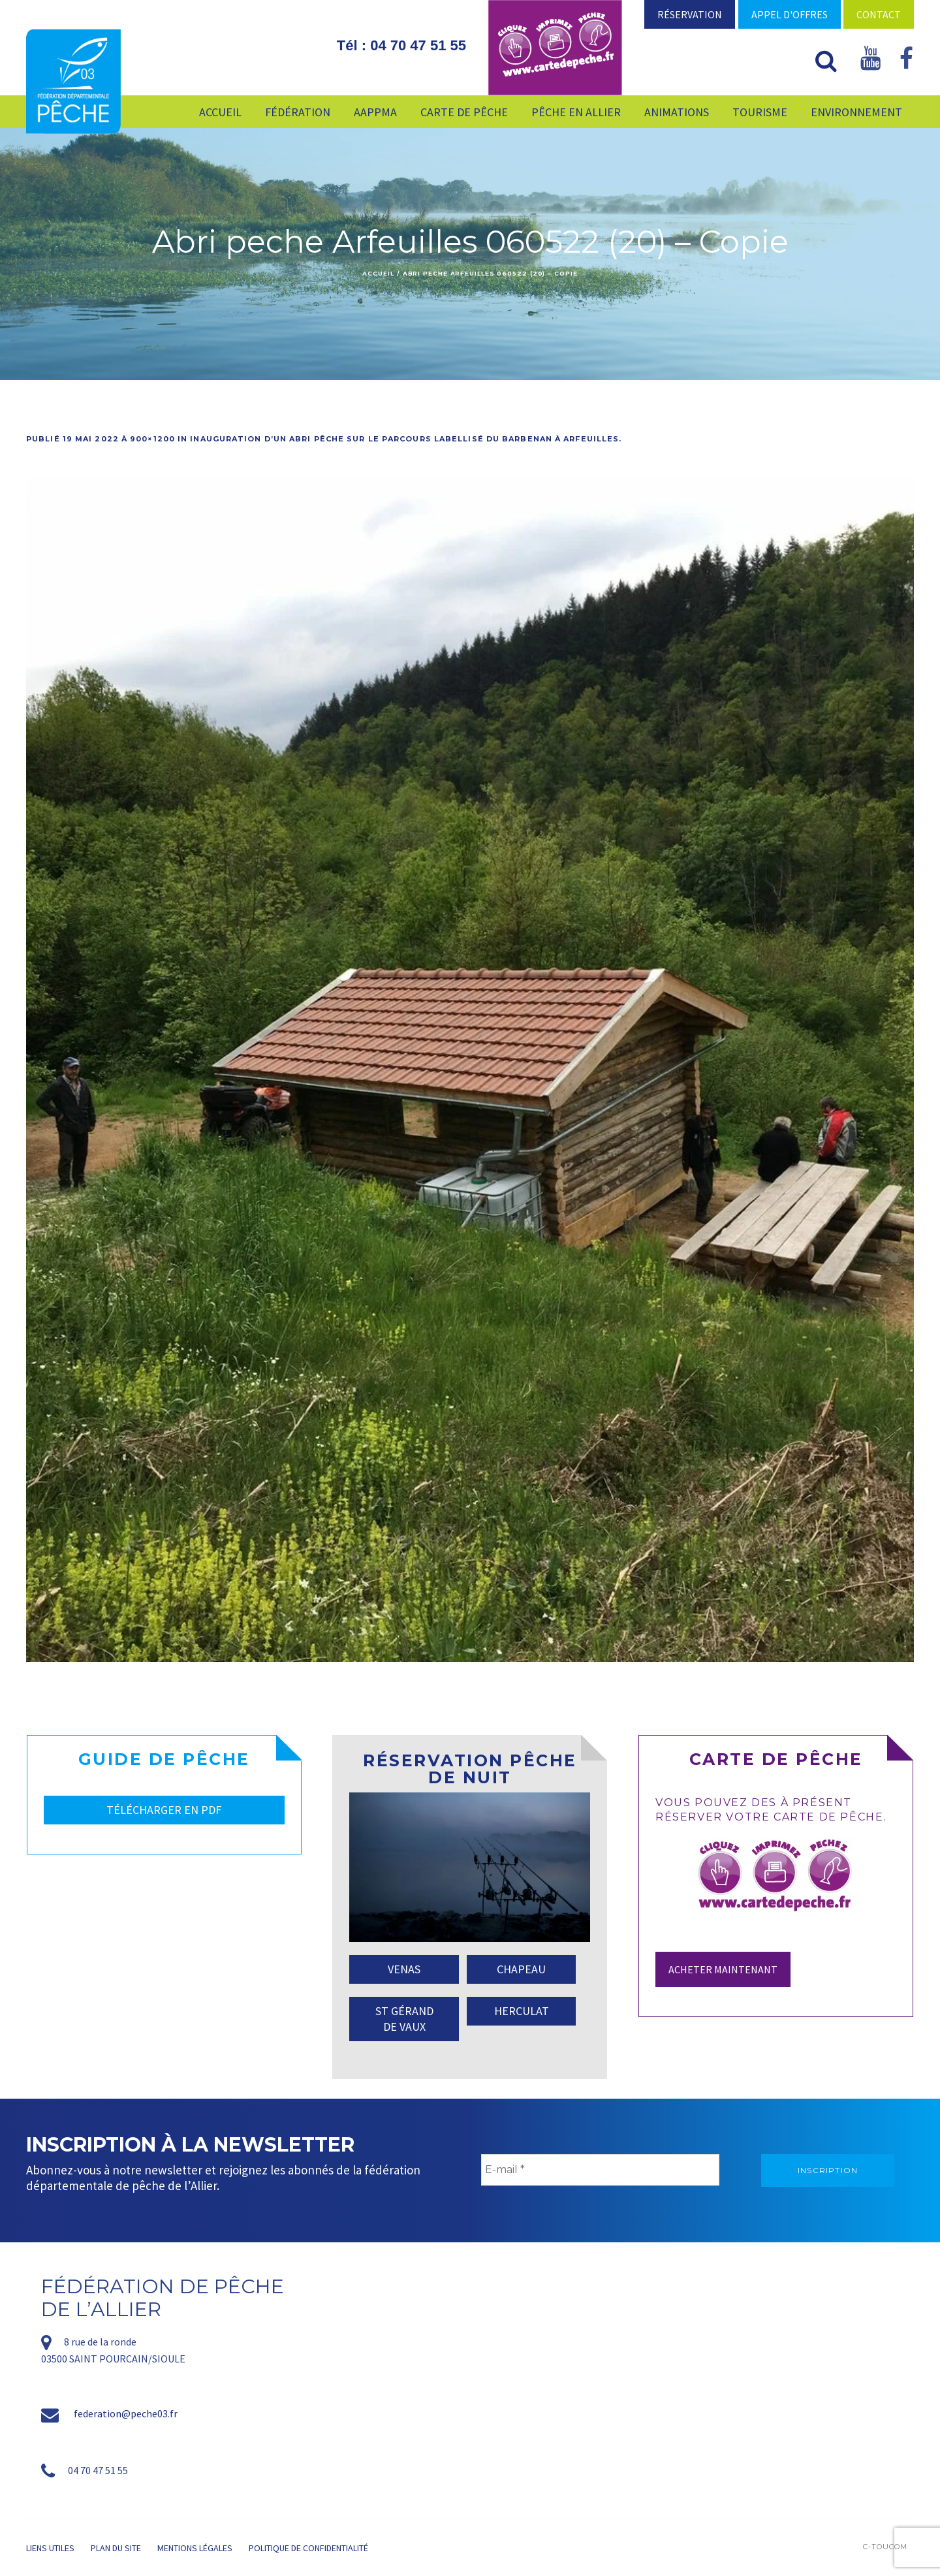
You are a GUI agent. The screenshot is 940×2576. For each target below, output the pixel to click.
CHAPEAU (521, 1969)
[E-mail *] (600, 2170)
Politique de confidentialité (308, 2548)
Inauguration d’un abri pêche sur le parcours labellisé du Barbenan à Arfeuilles (404, 438)
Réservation (689, 14)
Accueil (378, 273)
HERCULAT (521, 2010)
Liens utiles (50, 2548)
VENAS (404, 1969)
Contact (878, 14)
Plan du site (116, 2548)
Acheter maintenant (722, 1969)
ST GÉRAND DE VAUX (404, 2018)
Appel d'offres (789, 14)
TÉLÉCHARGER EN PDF (163, 1809)
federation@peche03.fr (126, 2413)
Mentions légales (194, 2548)
